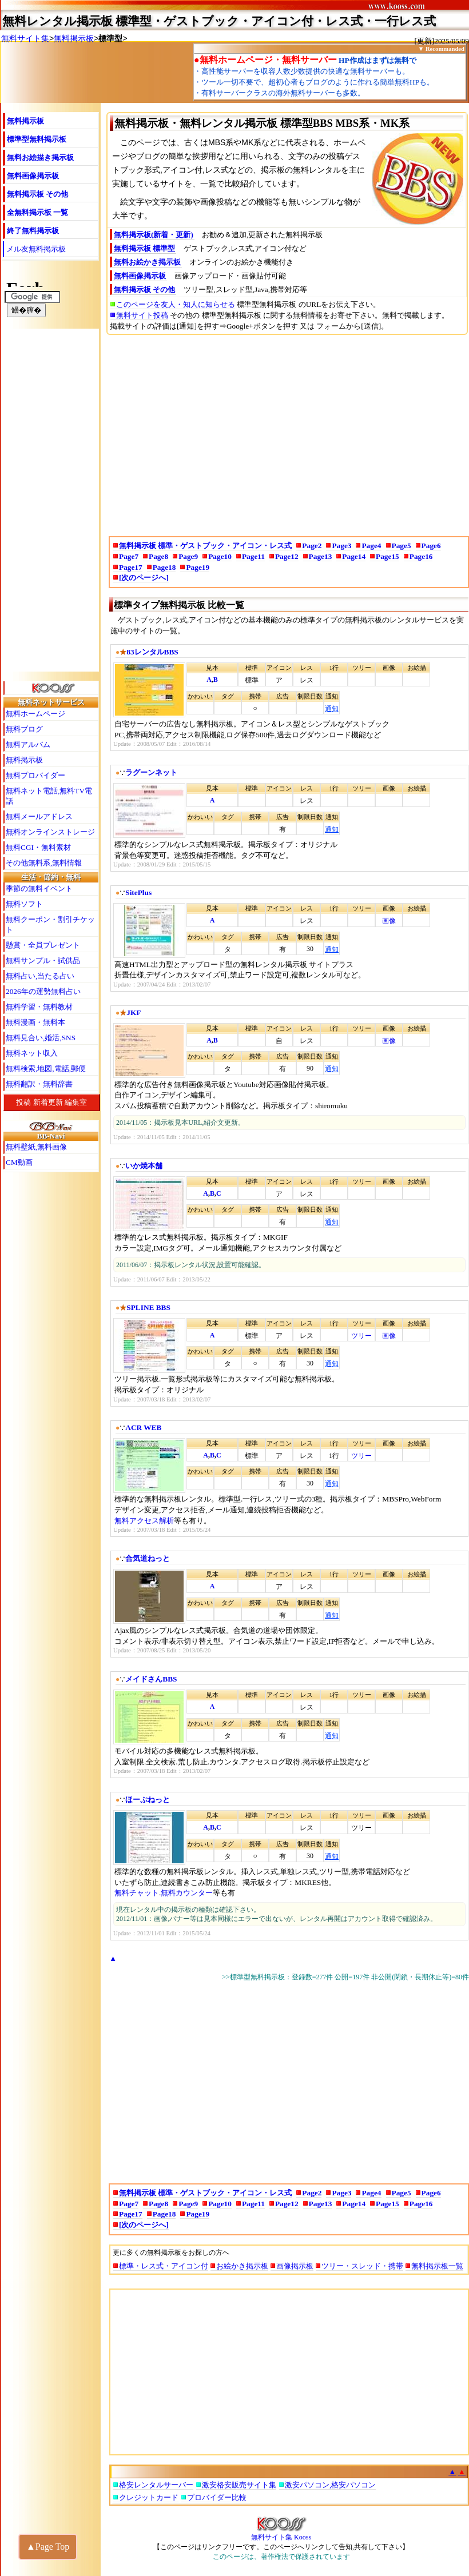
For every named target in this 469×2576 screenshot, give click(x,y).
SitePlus (138, 892)
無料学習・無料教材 (39, 1007)
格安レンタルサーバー (156, 2485)
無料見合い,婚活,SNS (40, 1037)
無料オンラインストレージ (50, 832)
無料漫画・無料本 (35, 1022)
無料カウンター (187, 1892)
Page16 (421, 556)
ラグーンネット (151, 772)
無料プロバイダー (35, 775)
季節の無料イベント (39, 888)
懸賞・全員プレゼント (43, 945)
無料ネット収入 (32, 1053)
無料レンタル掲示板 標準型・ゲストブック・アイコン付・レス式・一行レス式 (219, 21)
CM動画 (19, 1162)
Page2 (311, 545)
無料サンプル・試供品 (43, 960)
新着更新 (48, 1102)
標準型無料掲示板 (36, 139)
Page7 (128, 556)
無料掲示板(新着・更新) (153, 234)
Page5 (401, 545)
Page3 (341, 545)
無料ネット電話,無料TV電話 (49, 795)
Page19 (197, 567)
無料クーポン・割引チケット (50, 924)
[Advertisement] (289, 431)
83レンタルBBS (152, 652)
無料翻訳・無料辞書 (39, 1084)
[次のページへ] (144, 577)
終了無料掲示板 (33, 230)
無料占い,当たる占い (40, 976)
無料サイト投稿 (142, 315)
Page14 (353, 556)
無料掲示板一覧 (437, 2266)
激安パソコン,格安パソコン (330, 2485)
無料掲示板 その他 (37, 194)
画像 (389, 921)
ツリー (361, 1336)
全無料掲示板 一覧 (37, 212)
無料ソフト (24, 904)
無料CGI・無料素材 (38, 847)
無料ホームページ (35, 713)
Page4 (371, 545)
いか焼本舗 (143, 1165)
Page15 (387, 556)
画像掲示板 (294, 2266)
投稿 (23, 1102)
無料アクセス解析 (144, 1520)
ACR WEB (143, 1427)
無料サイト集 (25, 38)
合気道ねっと (147, 1558)
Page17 (130, 567)
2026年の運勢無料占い (43, 991)
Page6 (431, 545)
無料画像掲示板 (33, 175)
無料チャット (136, 1892)
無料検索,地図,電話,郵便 (46, 1068)
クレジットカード (148, 2497)
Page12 (287, 556)
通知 (332, 709)
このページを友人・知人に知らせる (175, 304)
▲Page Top (47, 2546)
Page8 (158, 556)
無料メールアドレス (39, 816)
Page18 (164, 567)
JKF (133, 1012)
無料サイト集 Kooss (281, 2533)
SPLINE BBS (148, 1307)
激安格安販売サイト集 (239, 2485)
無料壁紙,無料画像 (36, 1147)
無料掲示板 (74, 38)
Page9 (188, 556)
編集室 (76, 1102)
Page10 (220, 556)
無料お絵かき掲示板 (147, 262)
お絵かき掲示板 (242, 2266)
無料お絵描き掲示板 (40, 157)
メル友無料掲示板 (36, 249)
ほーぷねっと (147, 1799)
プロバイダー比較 (217, 2497)
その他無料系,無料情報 (44, 862)
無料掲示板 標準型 (144, 248)
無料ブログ (24, 729)
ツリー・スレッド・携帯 (362, 2266)
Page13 (320, 556)
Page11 (253, 556)
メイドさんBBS (151, 1679)
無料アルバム (28, 744)
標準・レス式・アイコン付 (163, 2266)
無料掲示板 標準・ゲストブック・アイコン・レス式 (205, 545)
